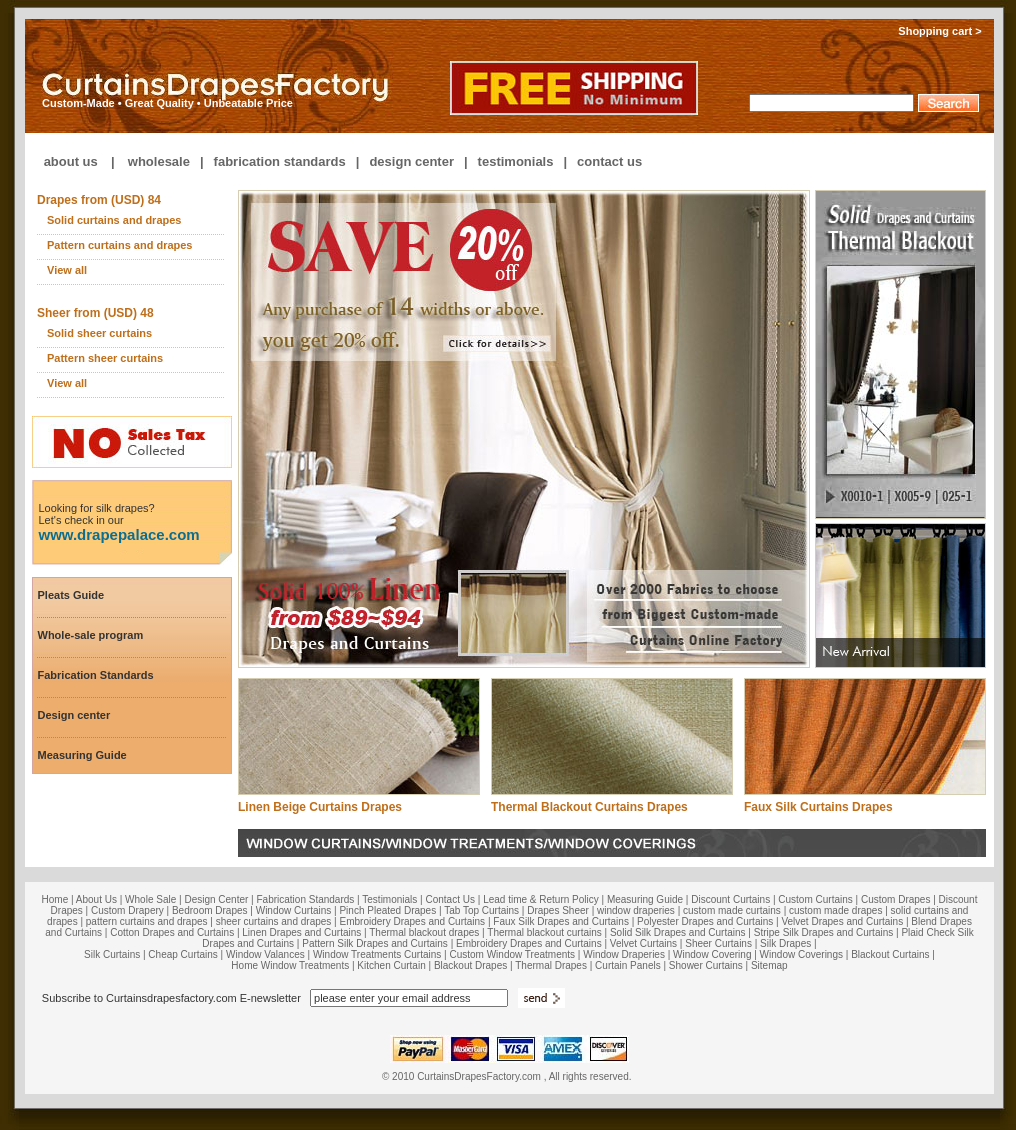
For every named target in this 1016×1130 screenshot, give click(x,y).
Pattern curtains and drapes (120, 245)
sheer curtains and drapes (274, 921)
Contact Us (450, 899)
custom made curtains (732, 910)
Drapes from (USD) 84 (99, 200)
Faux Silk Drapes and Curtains (561, 921)
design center (411, 161)
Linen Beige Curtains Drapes (320, 807)
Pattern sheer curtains (105, 358)
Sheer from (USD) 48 (95, 313)
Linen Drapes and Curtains (301, 932)
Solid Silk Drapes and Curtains (678, 932)
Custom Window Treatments (512, 954)
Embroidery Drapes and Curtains (413, 921)
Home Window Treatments (290, 965)
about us (71, 161)
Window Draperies (624, 954)
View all (67, 270)
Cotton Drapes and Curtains (172, 932)
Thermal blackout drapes (424, 932)
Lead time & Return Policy (541, 899)
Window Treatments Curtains (377, 954)
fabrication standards (280, 161)
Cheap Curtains (182, 954)
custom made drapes (835, 910)
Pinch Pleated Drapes (387, 910)
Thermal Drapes (551, 965)
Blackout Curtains (890, 954)
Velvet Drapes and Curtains (842, 921)
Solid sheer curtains (99, 333)
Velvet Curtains (643, 943)
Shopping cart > (946, 31)
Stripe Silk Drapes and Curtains (824, 932)
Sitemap (769, 965)
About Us (96, 899)
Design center (74, 715)
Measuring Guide (82, 755)
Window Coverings (801, 954)
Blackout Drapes (470, 965)
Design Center (216, 899)
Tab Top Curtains (481, 910)
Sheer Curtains (718, 943)
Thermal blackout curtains (544, 932)
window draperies (636, 910)
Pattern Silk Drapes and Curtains (376, 943)
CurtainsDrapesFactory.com (479, 1076)
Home (55, 899)
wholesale (159, 161)
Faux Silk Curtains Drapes (818, 807)
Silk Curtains (112, 954)
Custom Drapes (895, 899)
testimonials (516, 161)
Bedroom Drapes (210, 910)
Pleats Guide (71, 595)
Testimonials (389, 899)
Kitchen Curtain (391, 965)
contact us (609, 161)
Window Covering (712, 954)
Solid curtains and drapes (114, 220)
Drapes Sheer (558, 910)
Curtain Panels (628, 965)
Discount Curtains (730, 899)
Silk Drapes (785, 943)
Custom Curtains (815, 899)
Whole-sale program (91, 635)
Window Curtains (294, 910)
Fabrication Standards (96, 675)
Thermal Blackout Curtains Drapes (589, 807)
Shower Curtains (706, 965)
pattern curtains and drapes (147, 921)
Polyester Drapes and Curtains (705, 921)
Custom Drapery (127, 910)
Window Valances (265, 954)
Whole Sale (150, 899)
